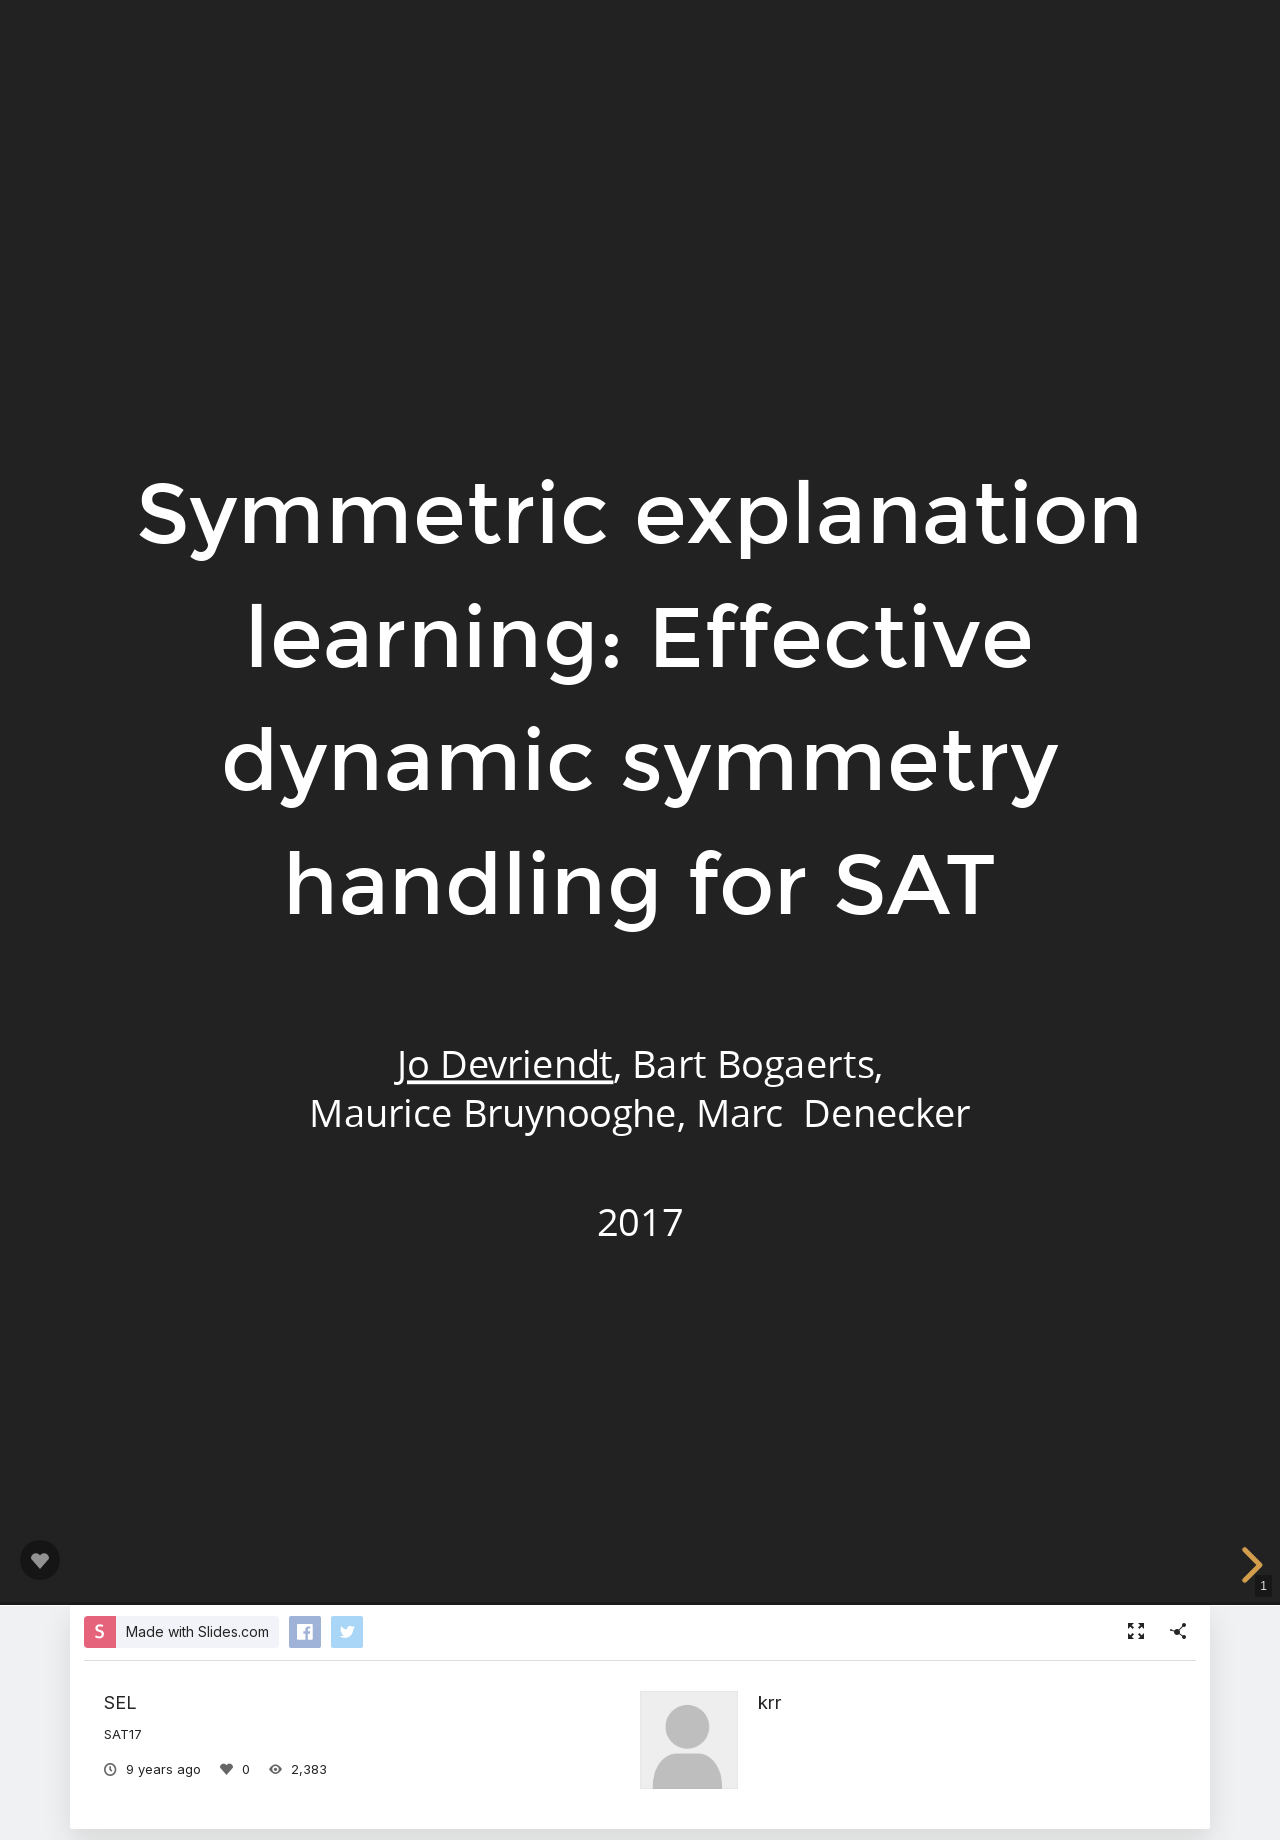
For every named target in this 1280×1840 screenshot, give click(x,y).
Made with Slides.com (197, 1631)
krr (770, 1702)
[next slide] (1249, 1565)
